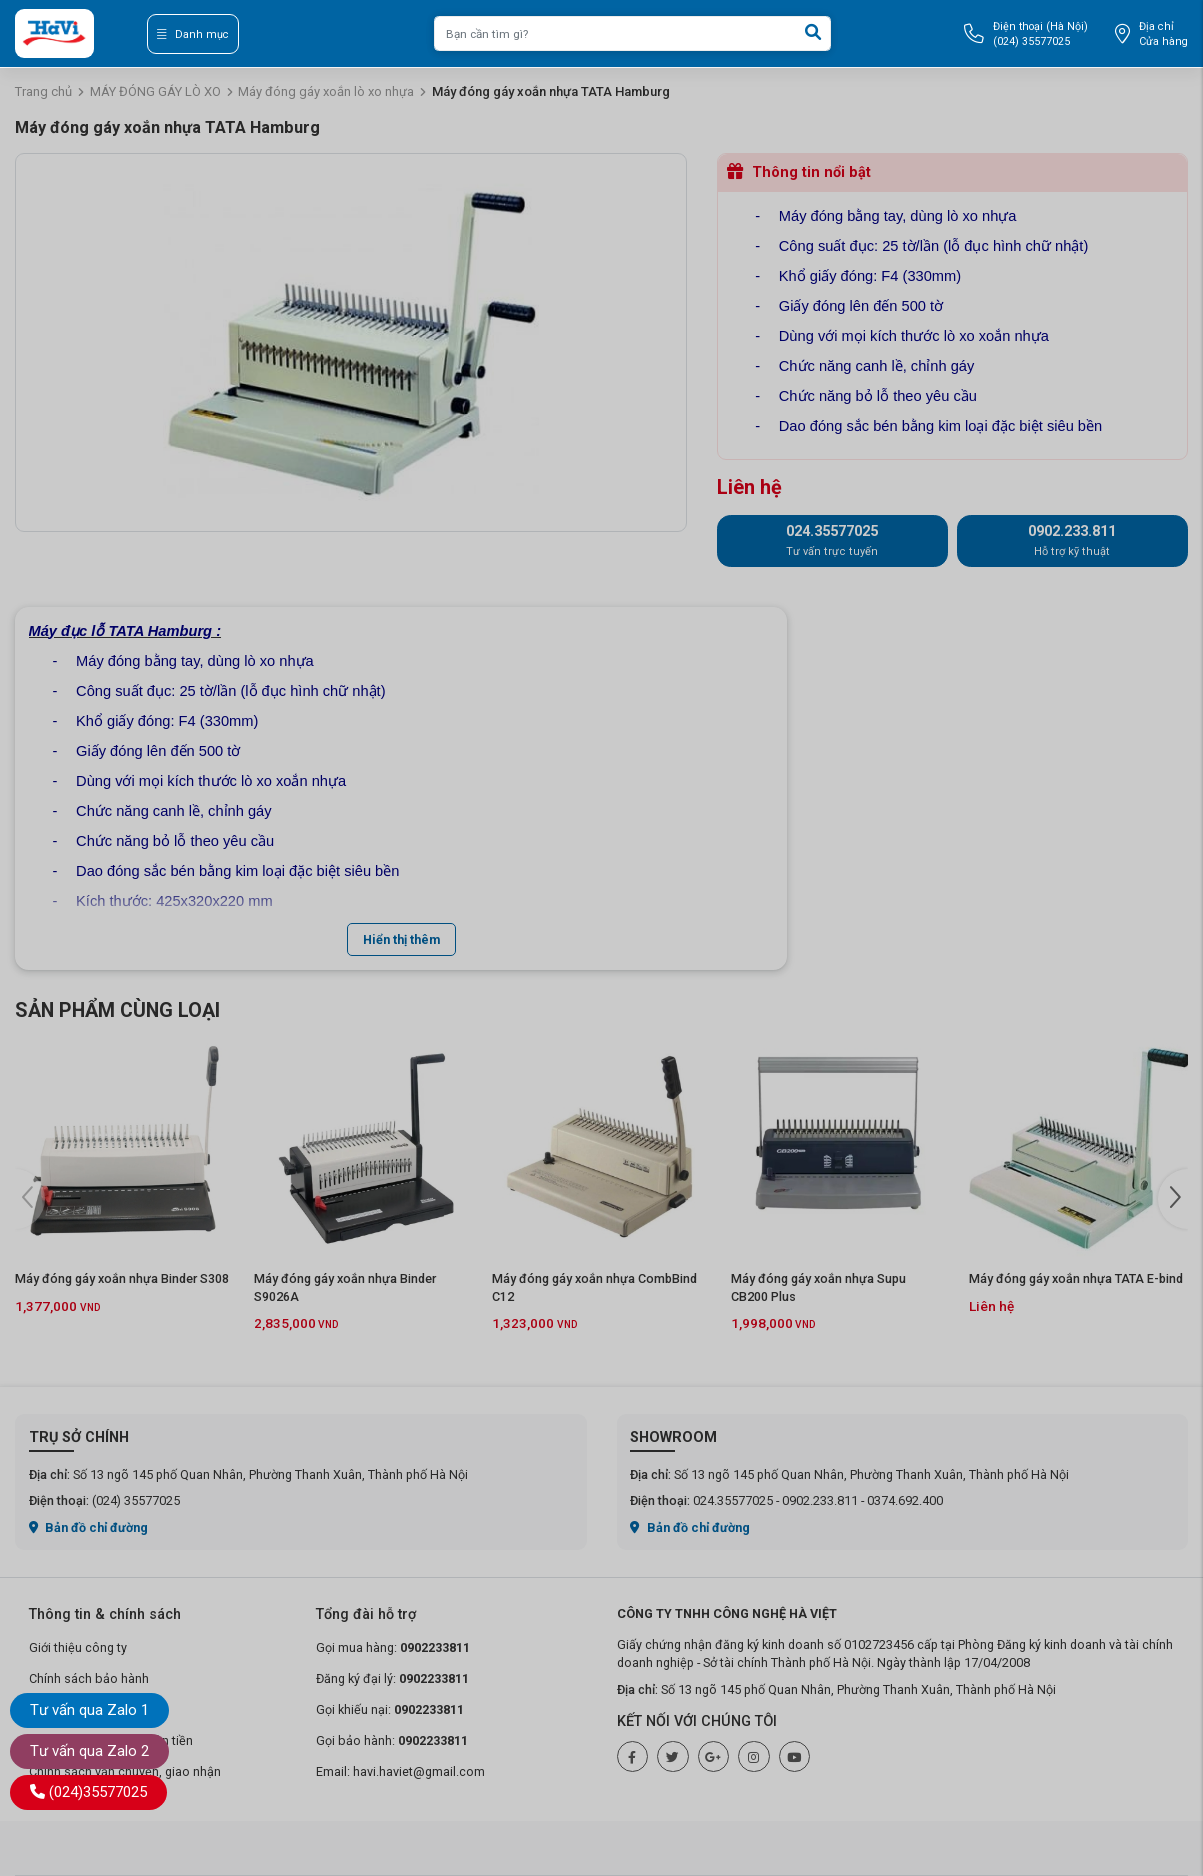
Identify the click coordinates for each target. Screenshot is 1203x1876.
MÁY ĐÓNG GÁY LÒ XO (155, 91)
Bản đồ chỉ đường (89, 1527)
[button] (1173, 1199)
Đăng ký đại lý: (392, 1678)
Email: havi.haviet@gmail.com (400, 1771)
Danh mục (193, 34)
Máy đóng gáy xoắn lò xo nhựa (326, 91)
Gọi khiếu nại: (390, 1709)
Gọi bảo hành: (392, 1740)
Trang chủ (43, 91)
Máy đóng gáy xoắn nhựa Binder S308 (122, 1278)
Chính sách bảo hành (89, 1678)
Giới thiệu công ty (78, 1647)
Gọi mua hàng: (393, 1647)
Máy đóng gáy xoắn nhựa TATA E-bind (1076, 1278)
